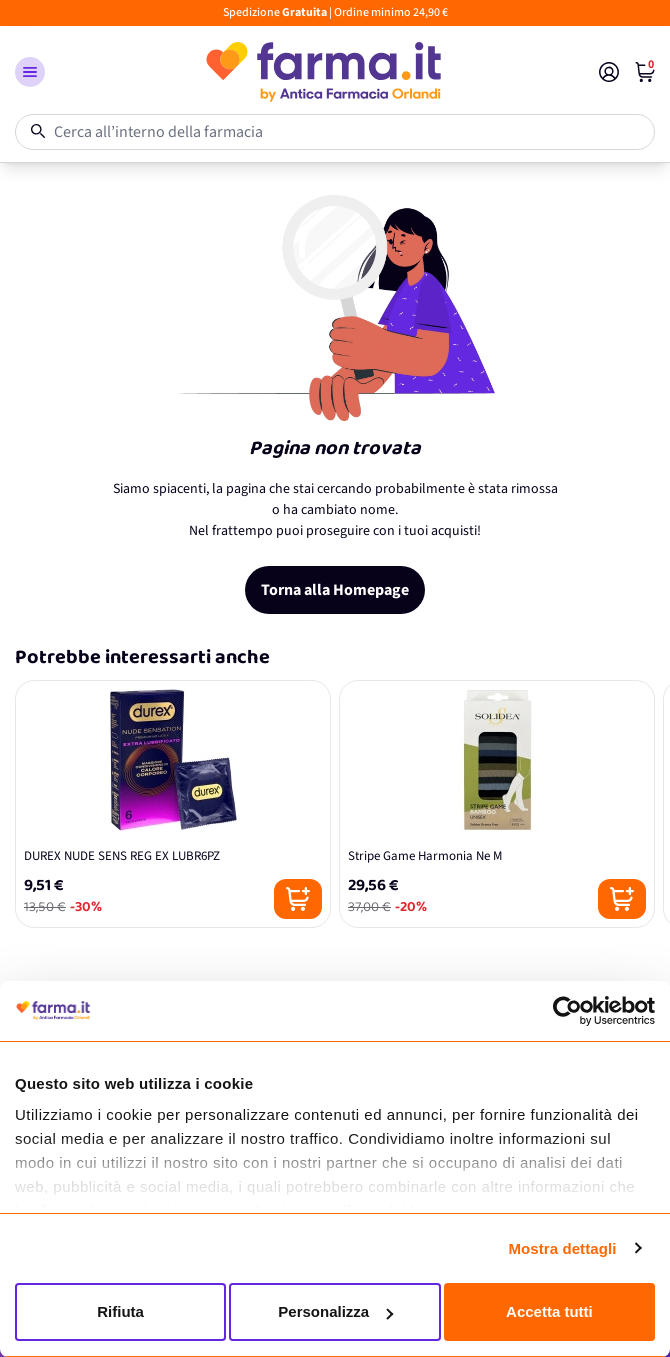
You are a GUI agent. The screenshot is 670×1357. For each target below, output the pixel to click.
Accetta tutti (549, 1311)
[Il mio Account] (609, 72)
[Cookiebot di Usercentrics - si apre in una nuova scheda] (567, 1011)
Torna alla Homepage (335, 590)
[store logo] (322, 72)
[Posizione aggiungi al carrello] (298, 899)
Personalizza (335, 1311)
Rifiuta (120, 1311)
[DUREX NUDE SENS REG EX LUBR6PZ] (173, 804)
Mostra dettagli (562, 1248)
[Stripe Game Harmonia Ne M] (497, 804)
